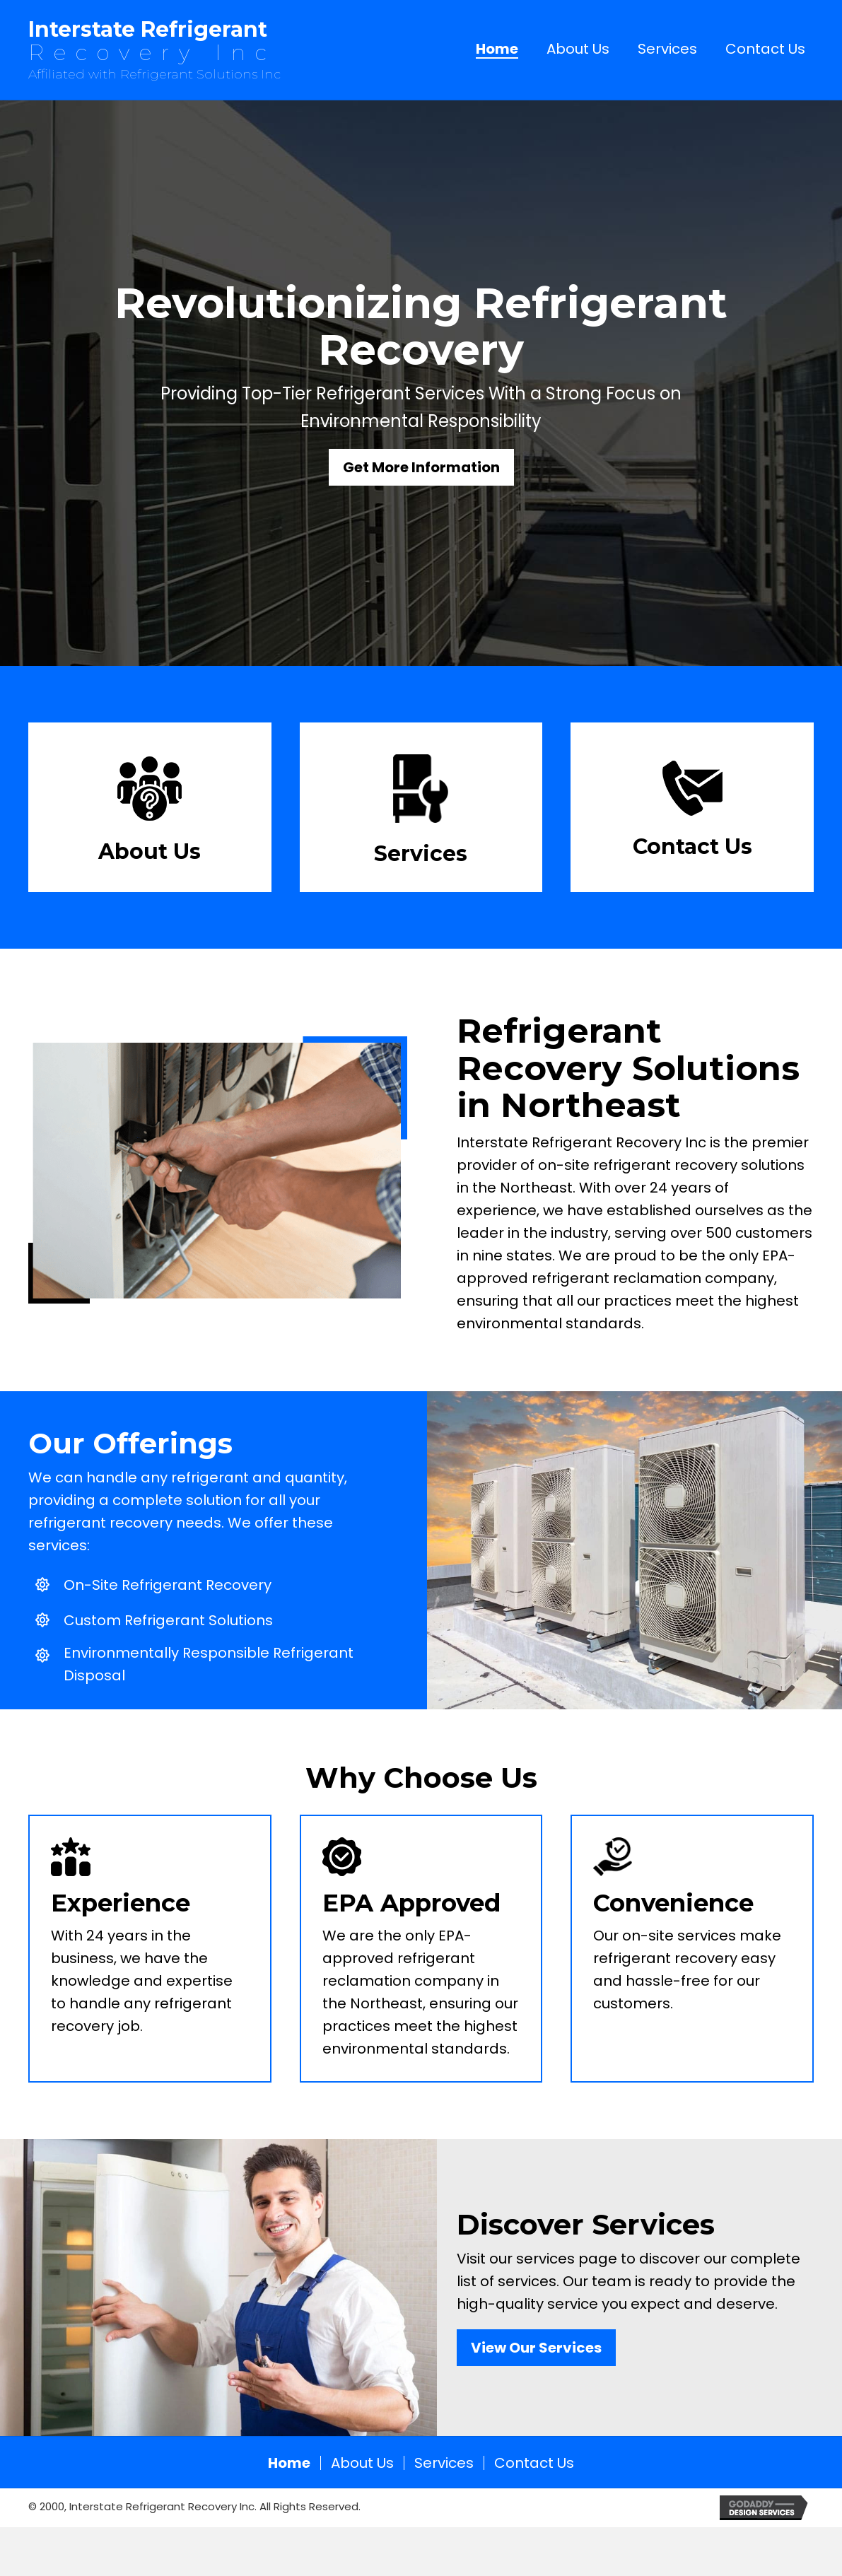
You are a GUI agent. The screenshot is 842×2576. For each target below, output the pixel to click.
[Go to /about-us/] (149, 814)
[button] (421, 467)
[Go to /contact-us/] (692, 814)
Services (444, 2463)
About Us (362, 2463)
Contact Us (534, 2463)
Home (289, 2463)
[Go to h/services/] (421, 814)
